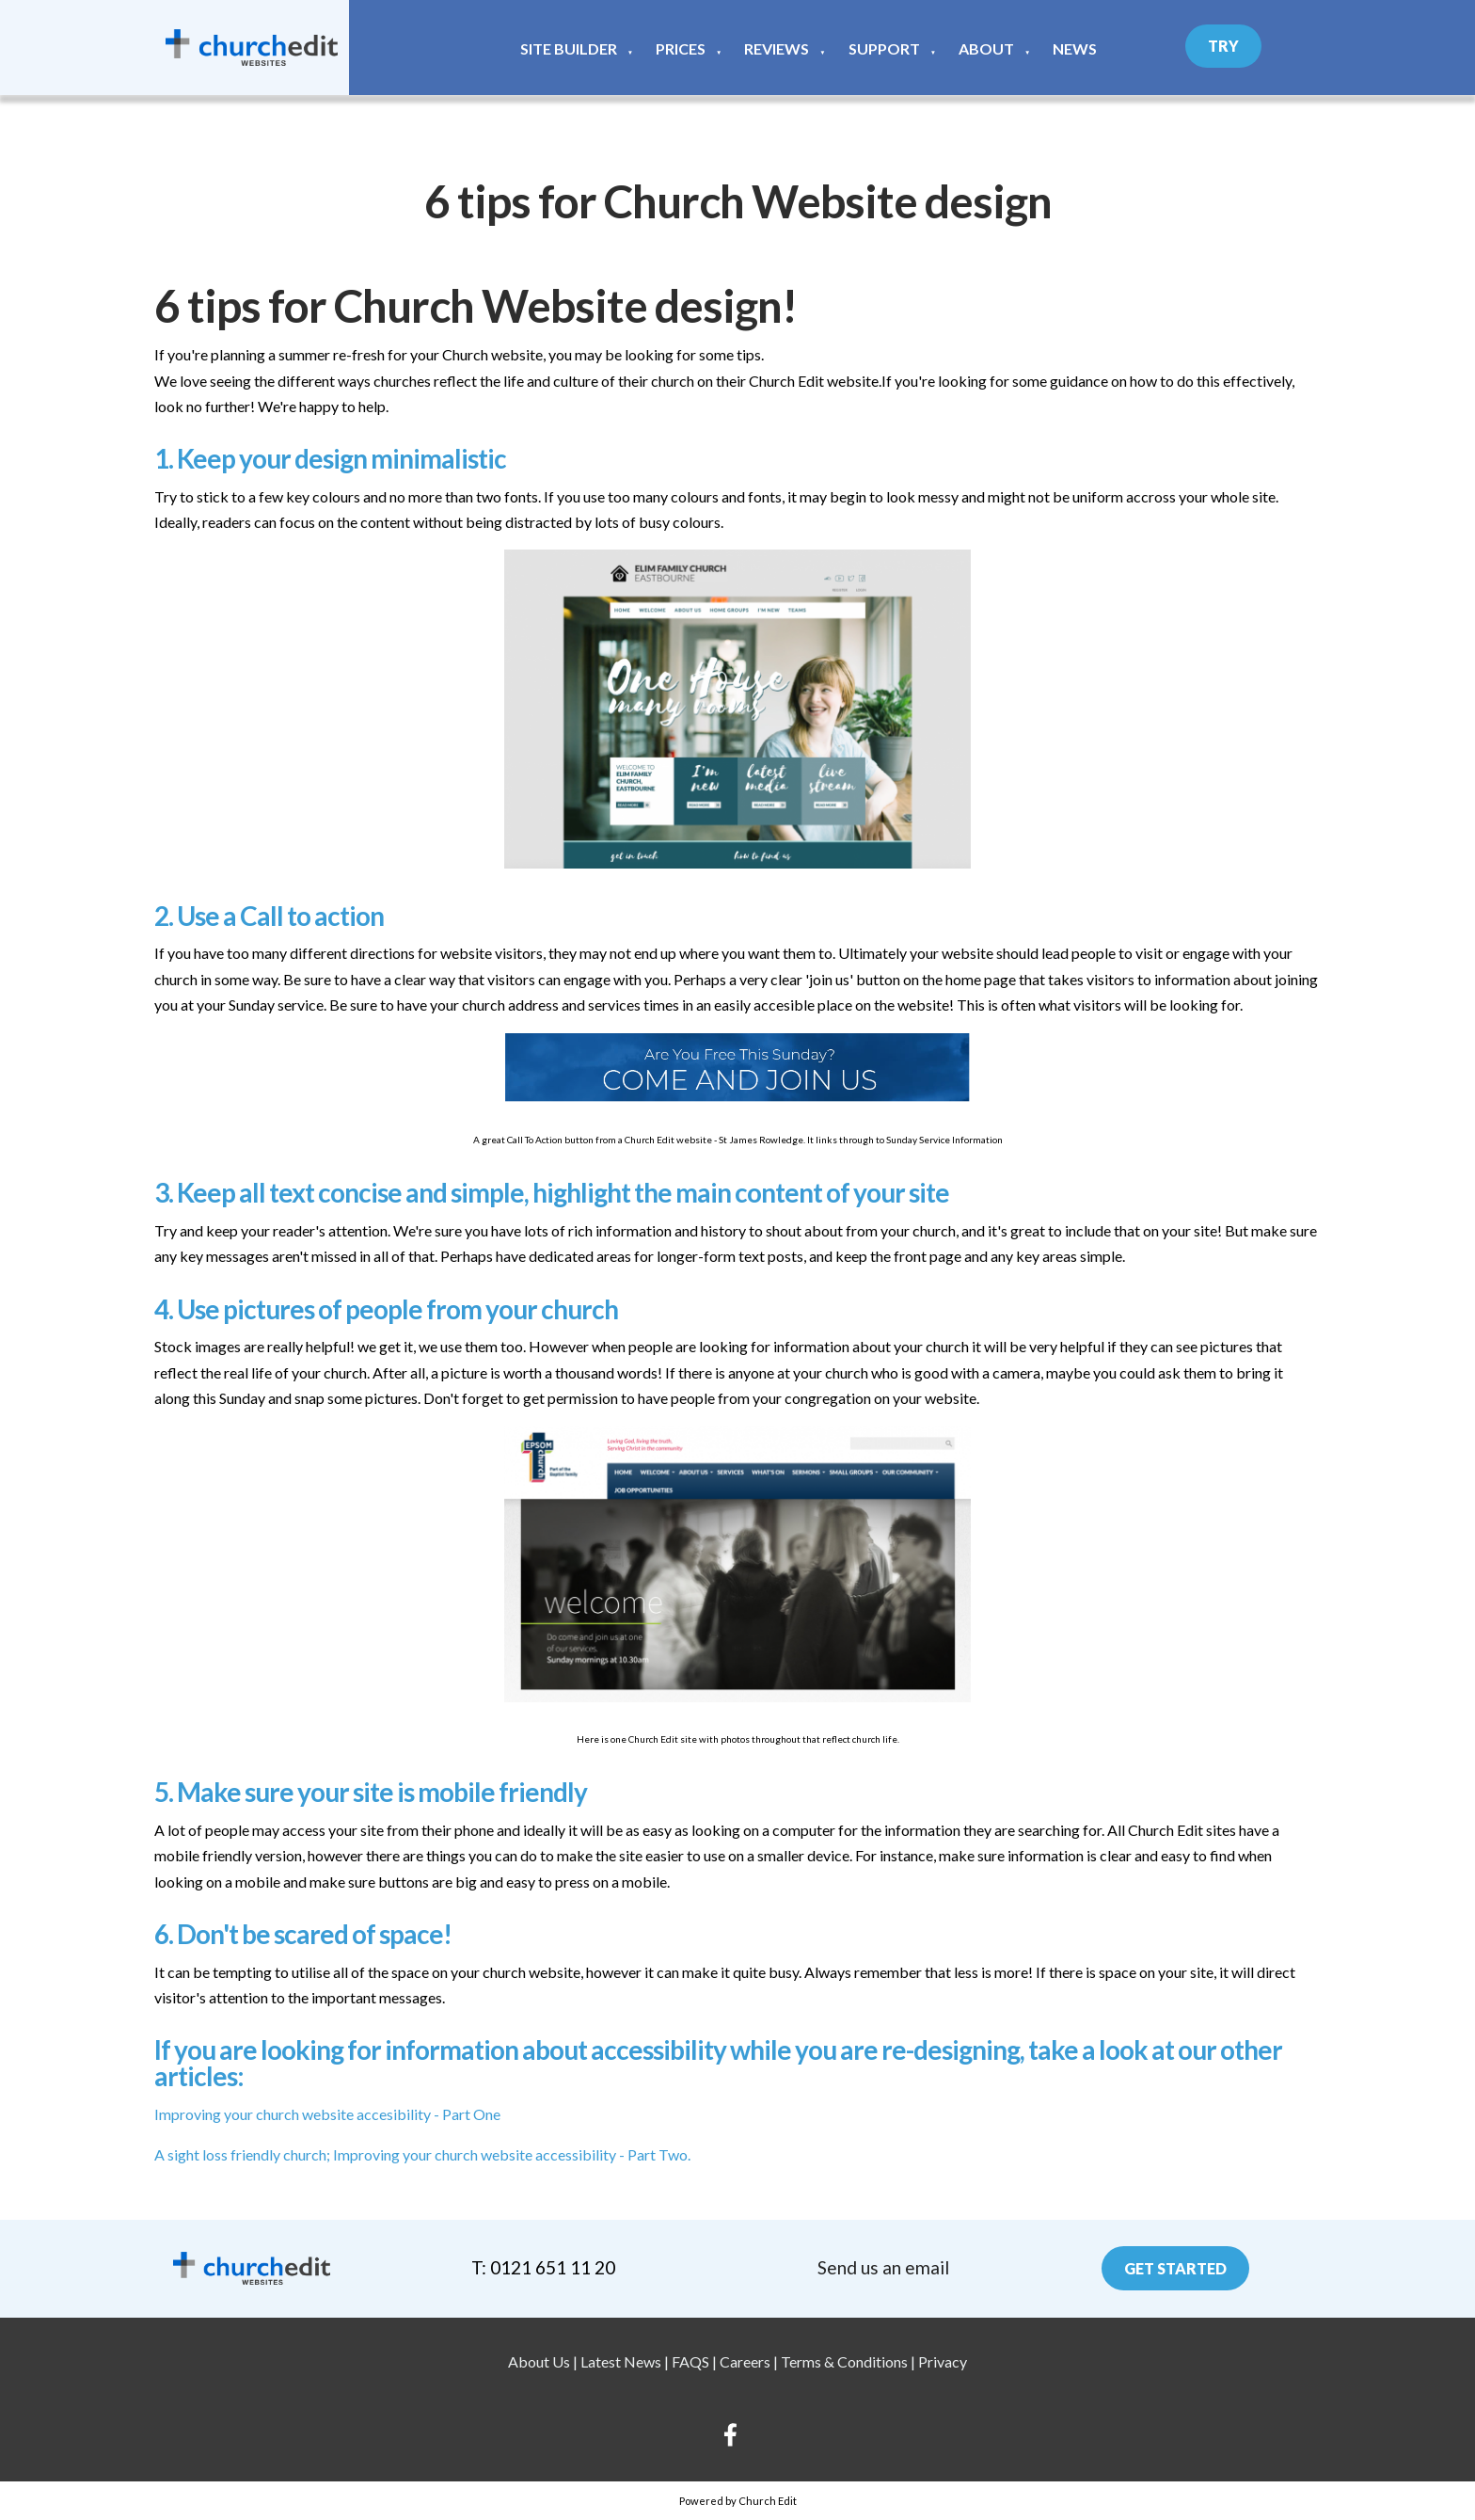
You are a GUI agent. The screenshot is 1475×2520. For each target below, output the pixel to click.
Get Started (1175, 2268)
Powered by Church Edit (738, 2501)
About (986, 48)
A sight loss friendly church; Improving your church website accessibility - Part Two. (422, 2153)
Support (884, 48)
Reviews (776, 48)
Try (1223, 46)
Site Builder (568, 48)
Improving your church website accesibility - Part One (327, 2113)
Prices (681, 48)
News (1075, 48)
